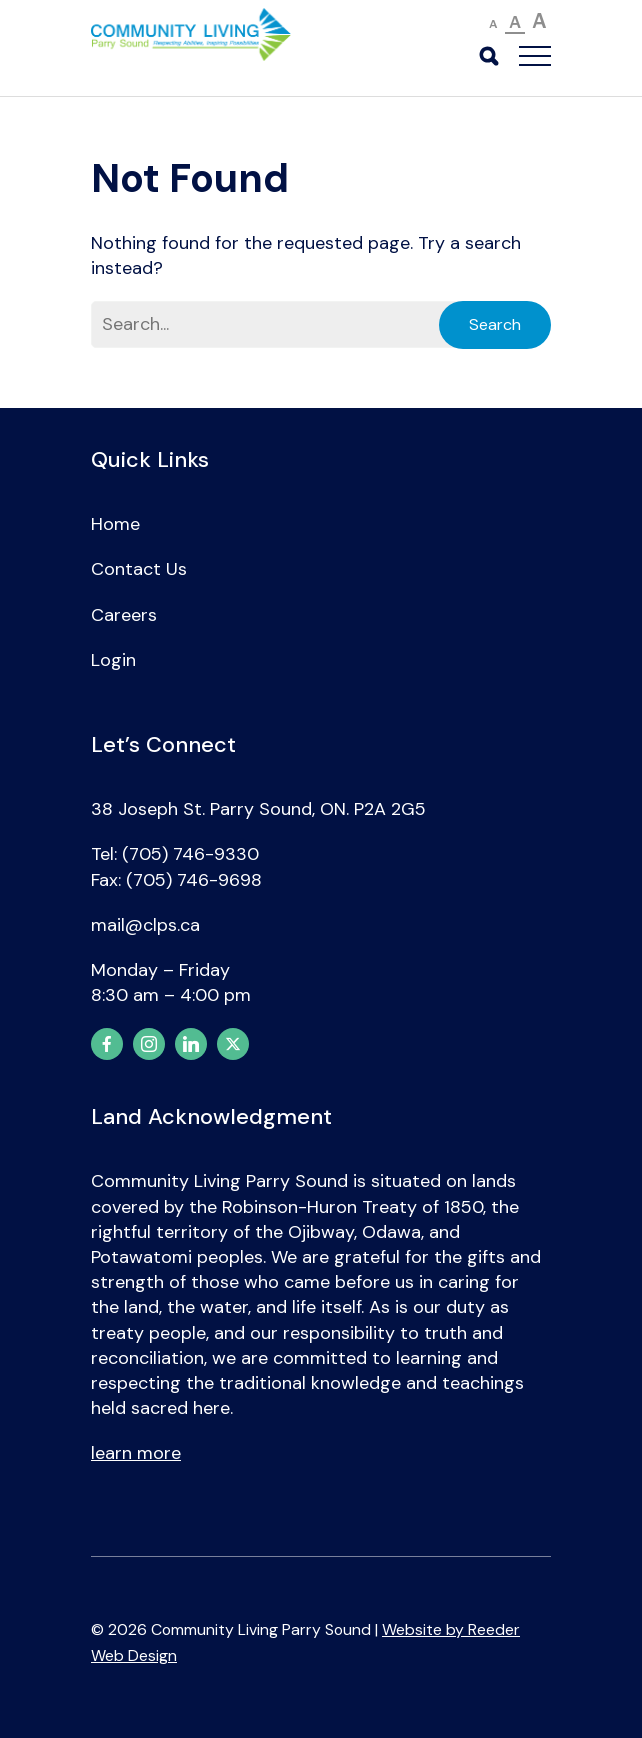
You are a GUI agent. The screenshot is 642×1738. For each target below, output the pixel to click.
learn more (136, 1453)
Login (113, 660)
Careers (124, 615)
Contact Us (139, 569)
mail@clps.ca (145, 925)
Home (115, 524)
